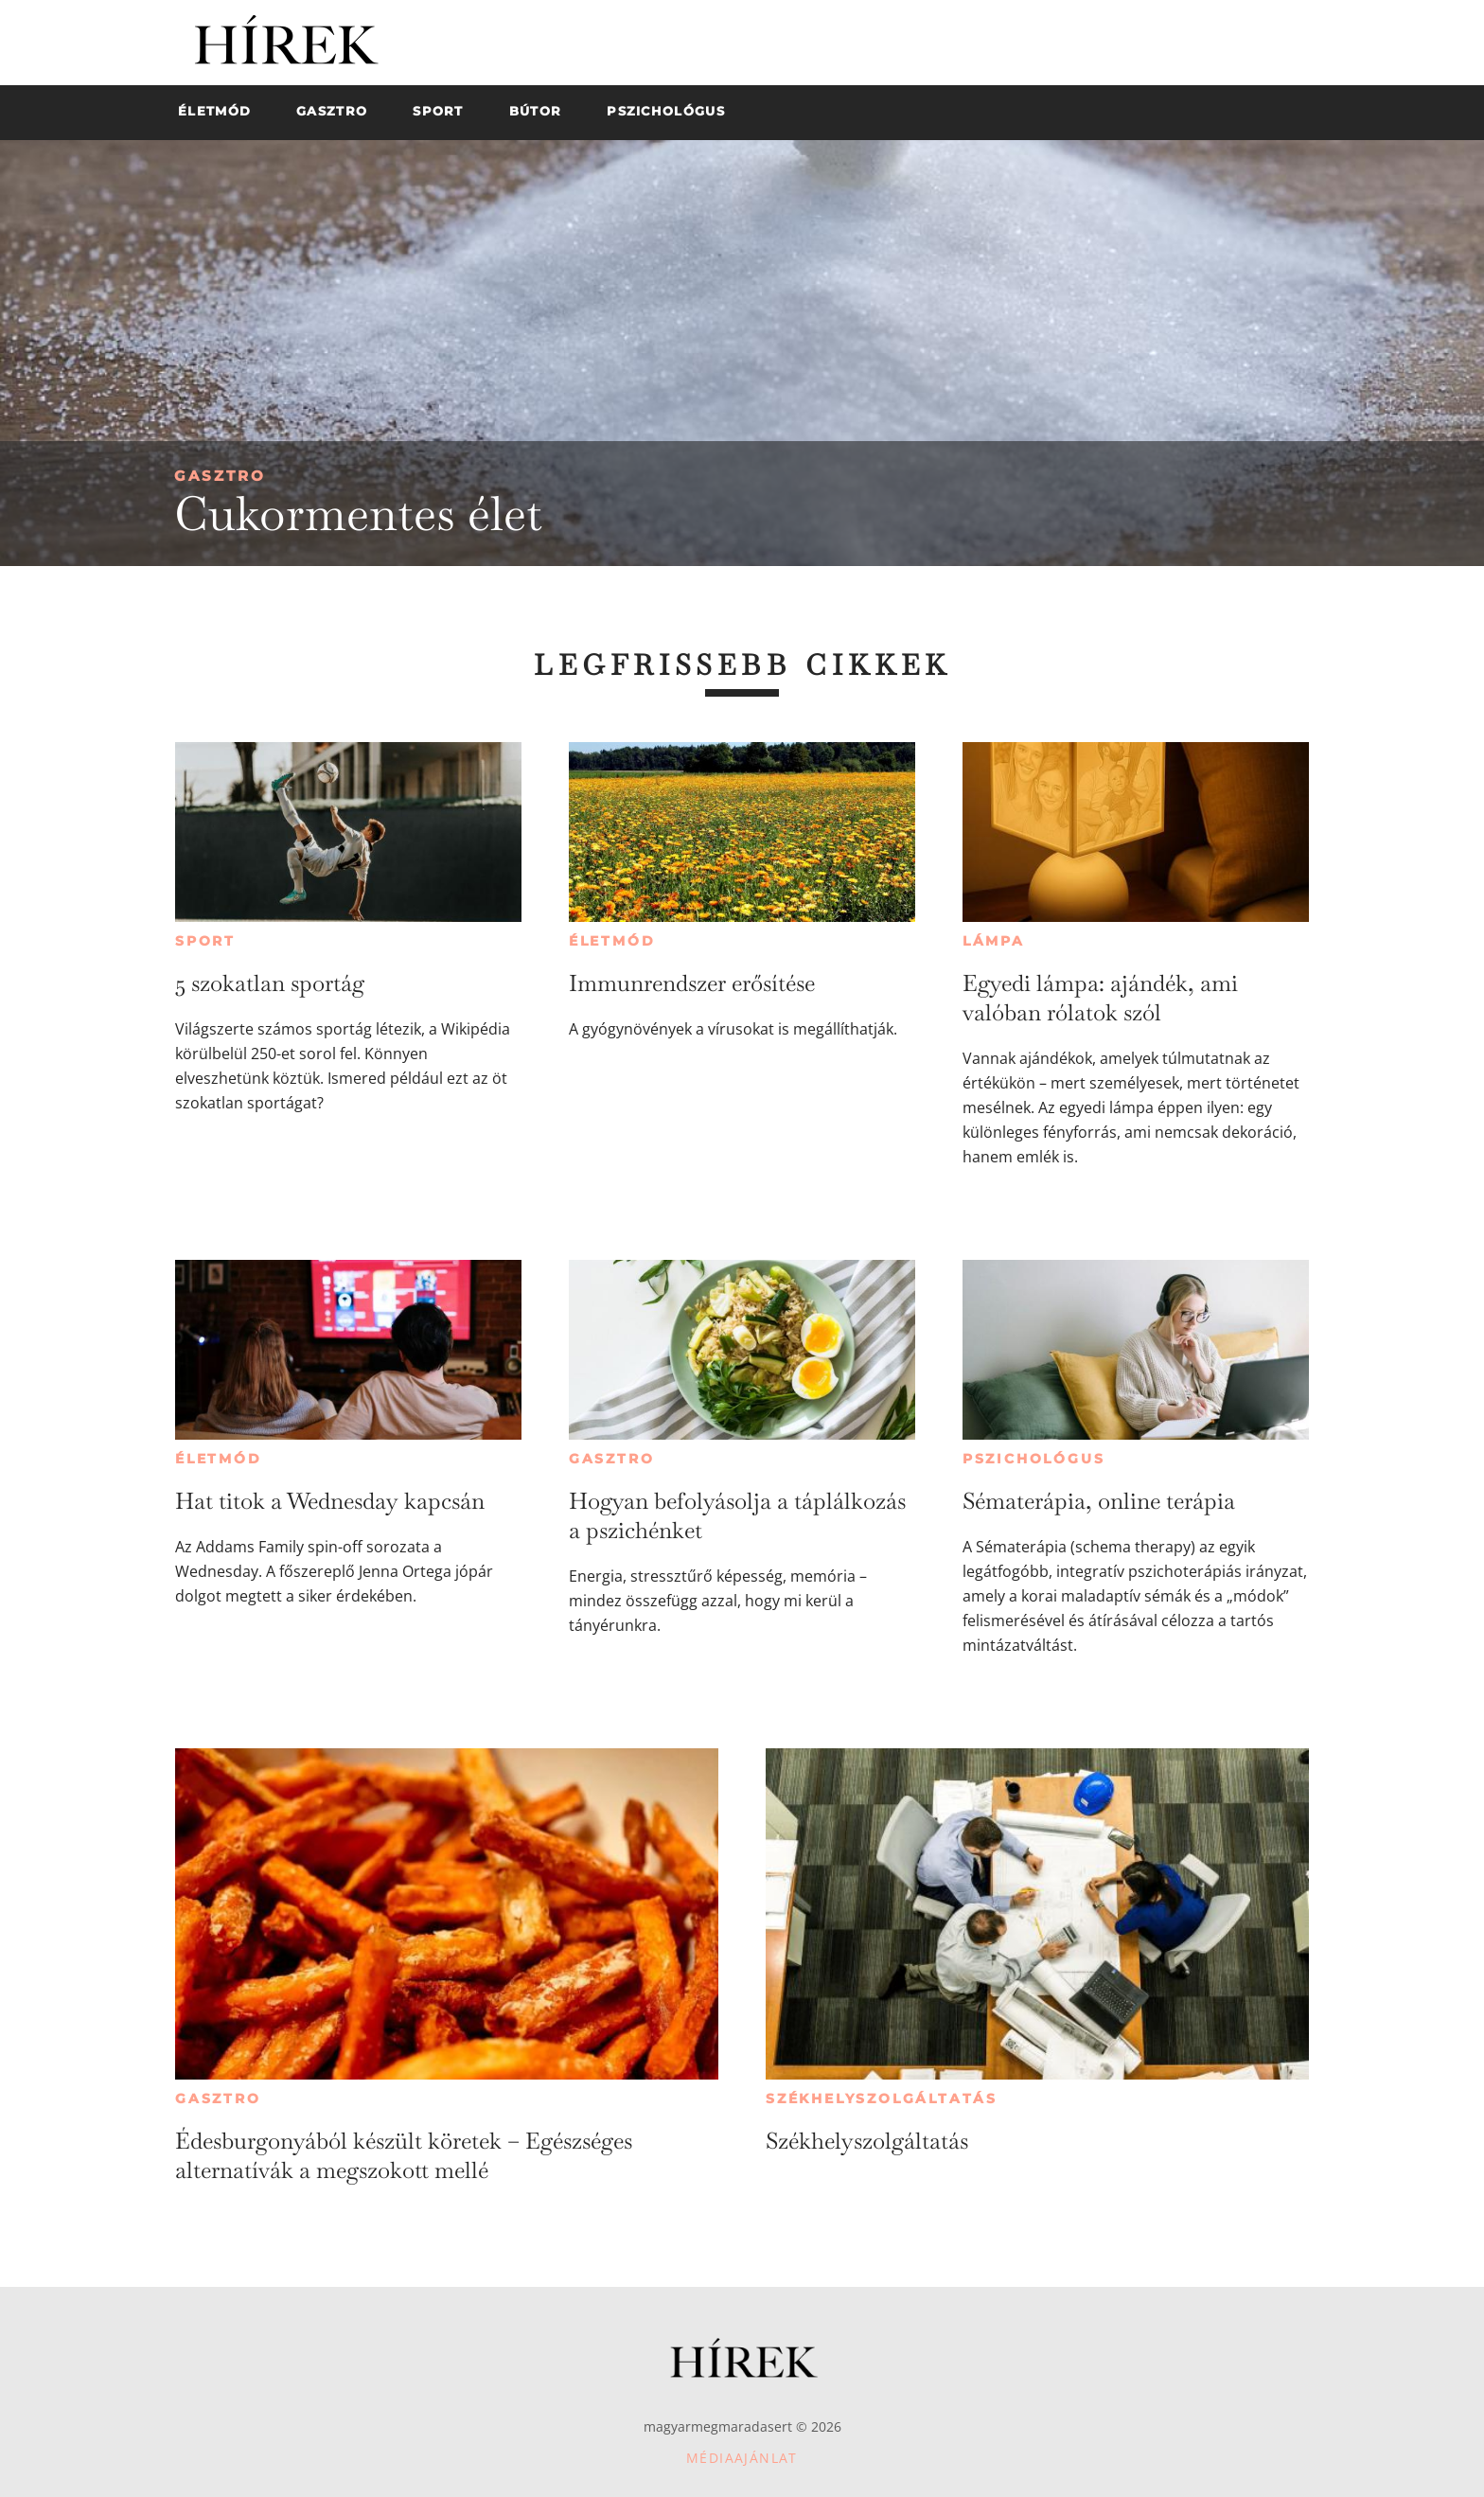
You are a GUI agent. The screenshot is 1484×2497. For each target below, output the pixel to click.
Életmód (612, 940)
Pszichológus (1034, 1458)
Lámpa (994, 940)
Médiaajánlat (742, 2458)
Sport (205, 940)
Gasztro (220, 476)
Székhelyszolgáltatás (882, 2098)
